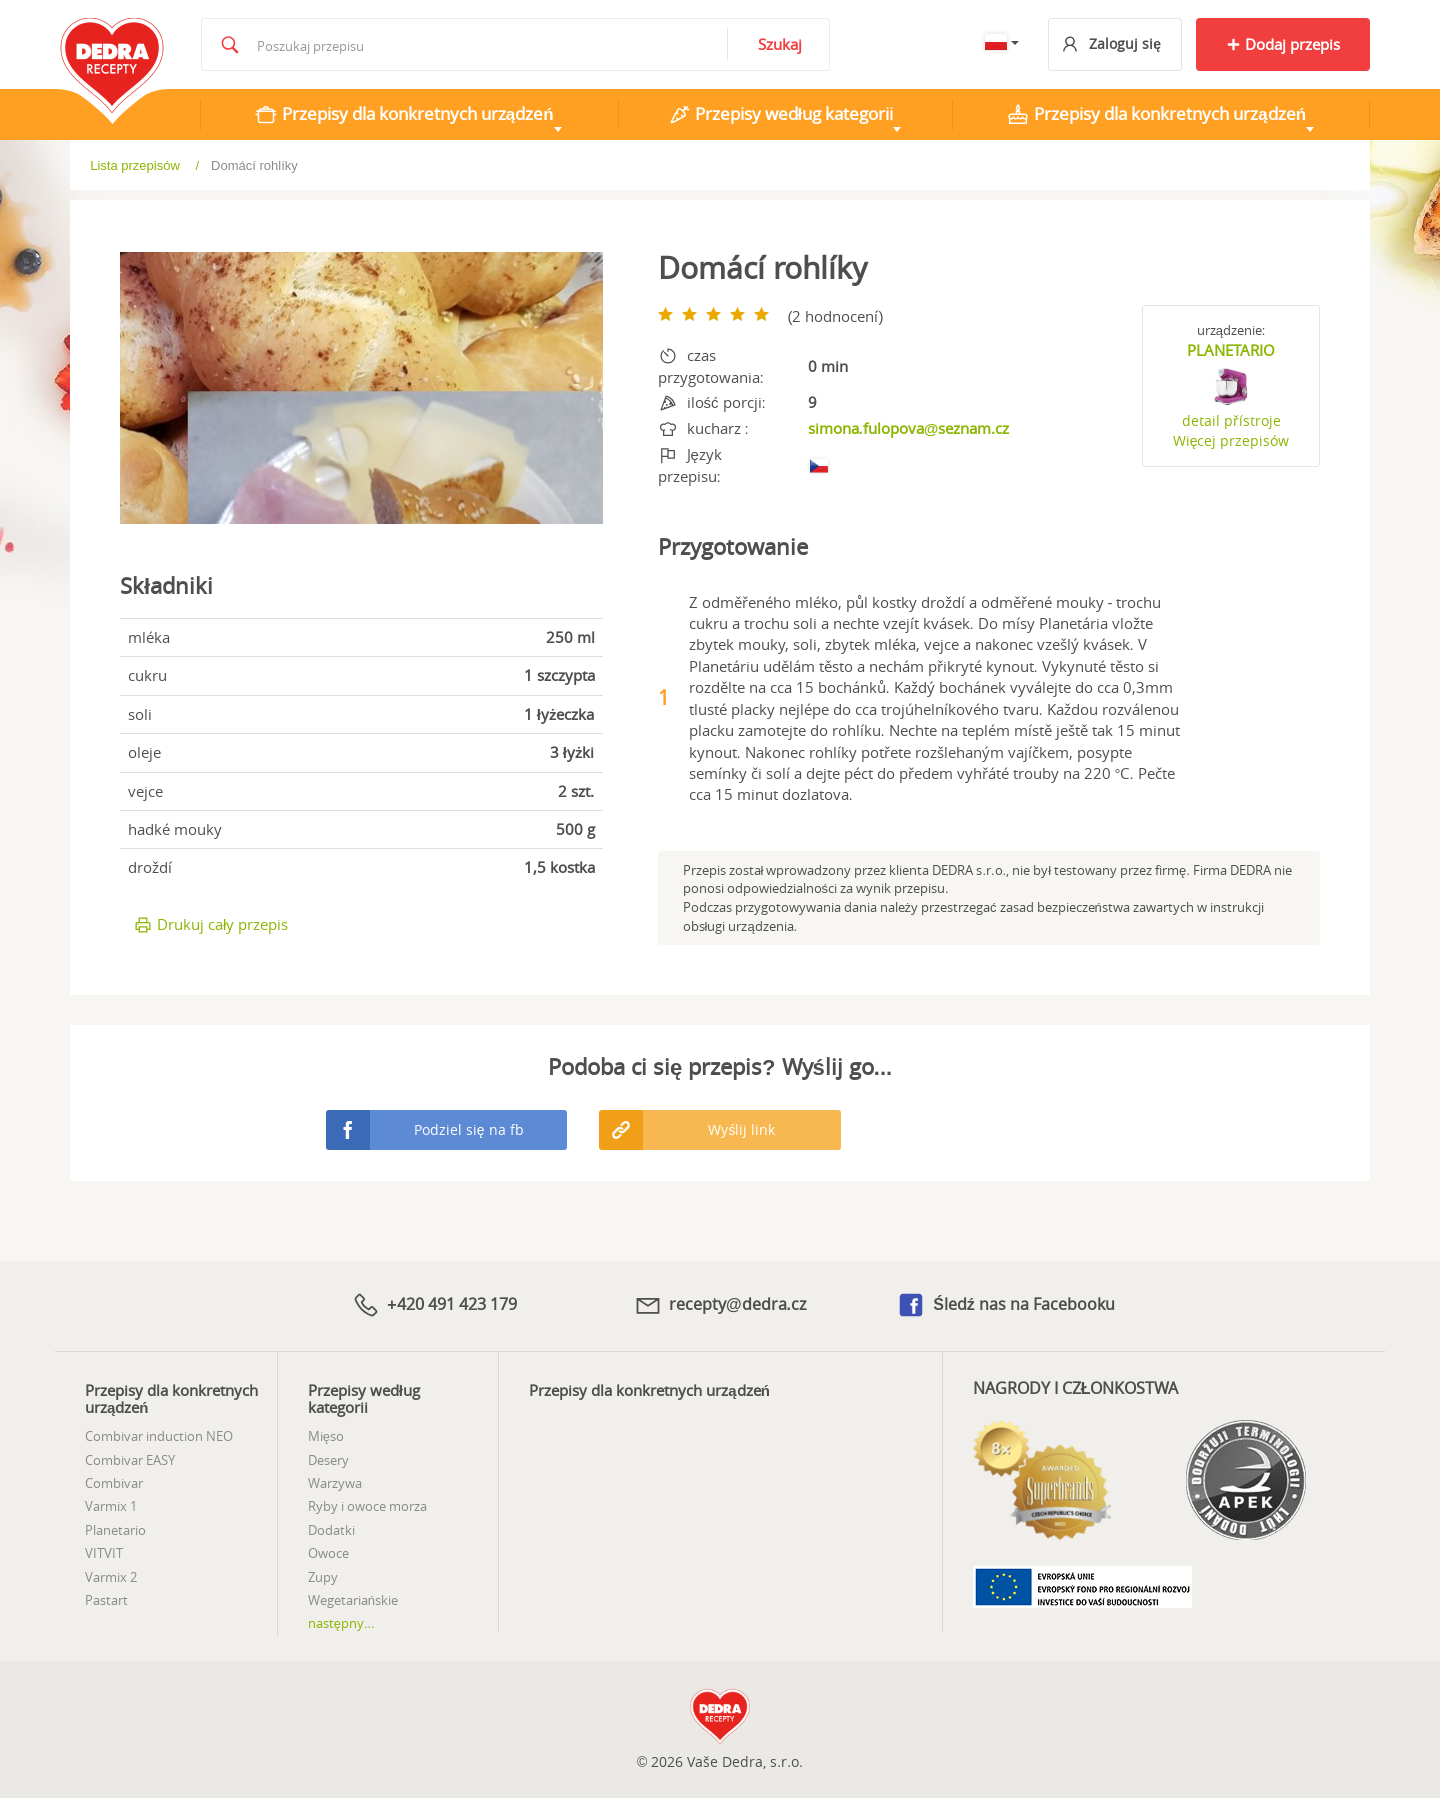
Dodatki (331, 1530)
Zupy (323, 1577)
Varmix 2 (111, 1577)
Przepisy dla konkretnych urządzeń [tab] (404, 114)
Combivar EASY (130, 1460)
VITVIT (104, 1553)
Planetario (115, 1530)
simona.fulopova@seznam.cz (909, 428)
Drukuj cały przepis (210, 924)
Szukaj (780, 44)
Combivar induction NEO (159, 1436)
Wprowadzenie (146, 164)
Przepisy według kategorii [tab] (780, 114)
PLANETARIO (1231, 350)
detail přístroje (1231, 420)
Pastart (106, 1600)
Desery (328, 1460)
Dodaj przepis (1283, 44)
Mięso (326, 1436)
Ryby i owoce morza (367, 1506)
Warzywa (335, 1483)
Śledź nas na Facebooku (1005, 1305)
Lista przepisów (275, 165)
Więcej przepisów (1231, 440)
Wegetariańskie (353, 1600)
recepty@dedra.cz (720, 1305)
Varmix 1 (111, 1506)
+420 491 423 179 (434, 1305)
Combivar (114, 1483)
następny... (341, 1623)
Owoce (328, 1553)
